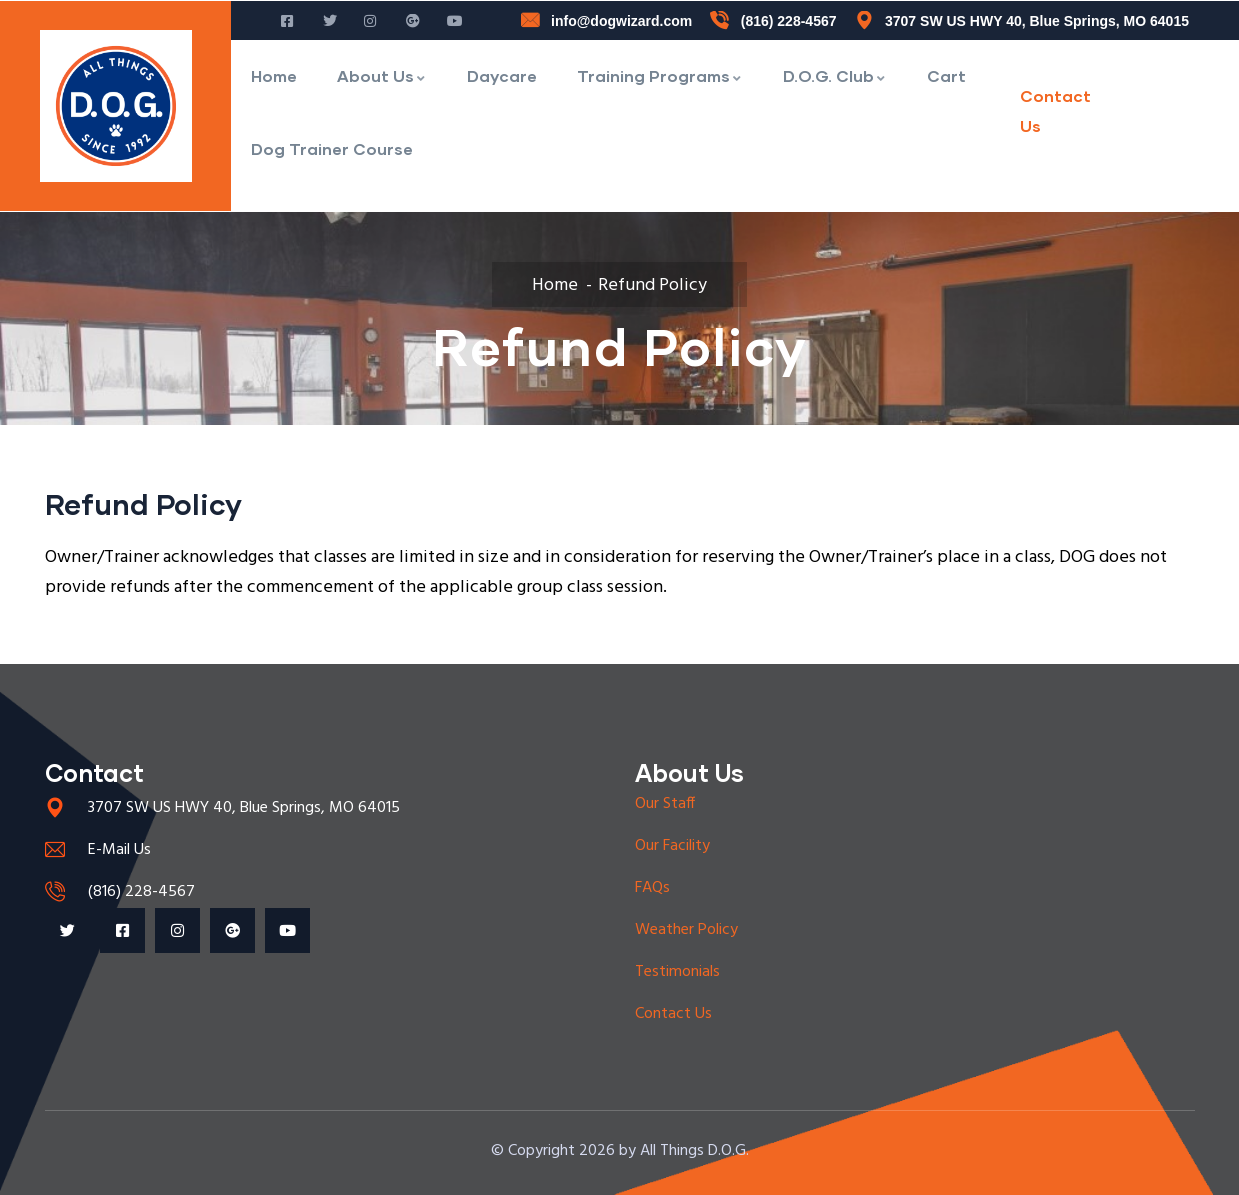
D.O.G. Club (835, 75)
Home (274, 75)
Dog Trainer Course (332, 148)
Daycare (502, 75)
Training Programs (660, 75)
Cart (946, 75)
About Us (382, 75)
